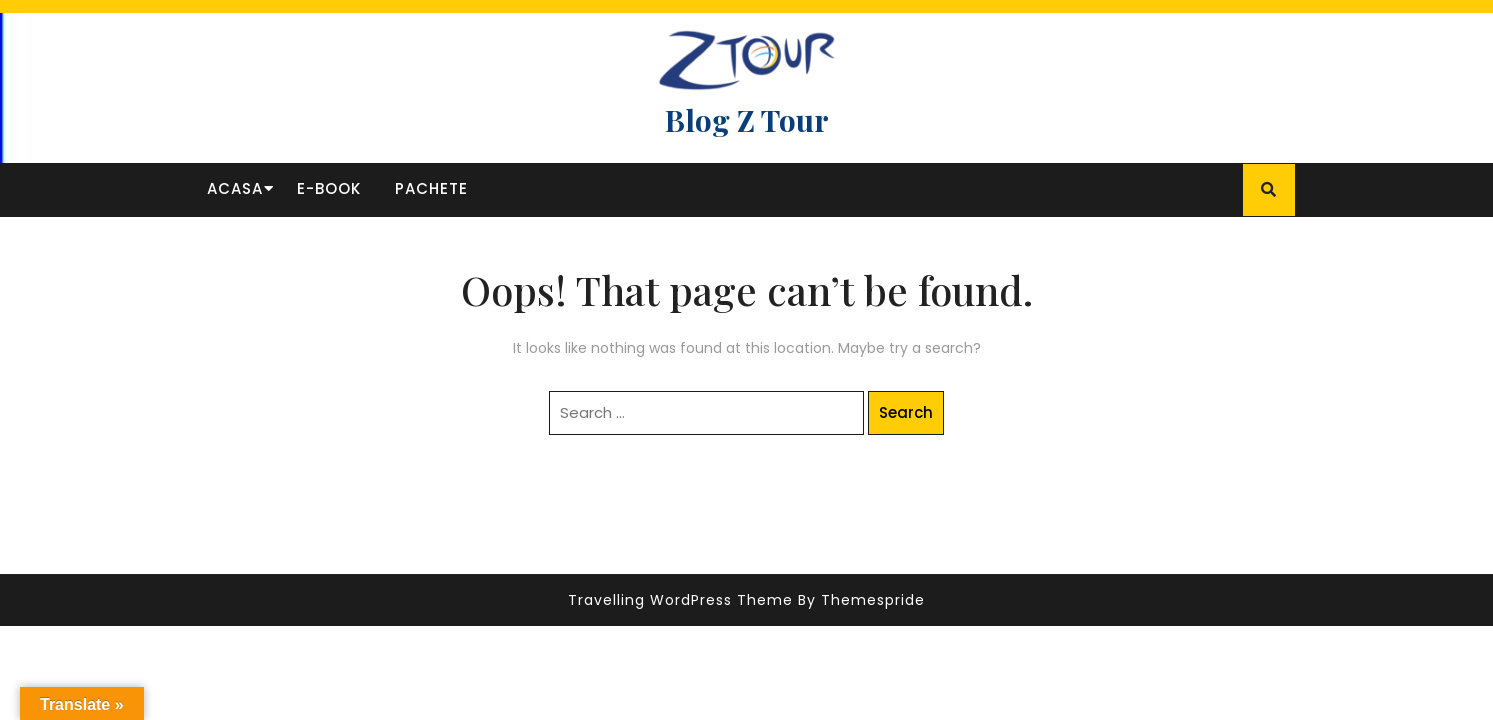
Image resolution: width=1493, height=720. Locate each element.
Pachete (431, 188)
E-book (329, 188)
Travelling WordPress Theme (680, 600)
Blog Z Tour (747, 120)
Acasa (235, 188)
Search (906, 412)
